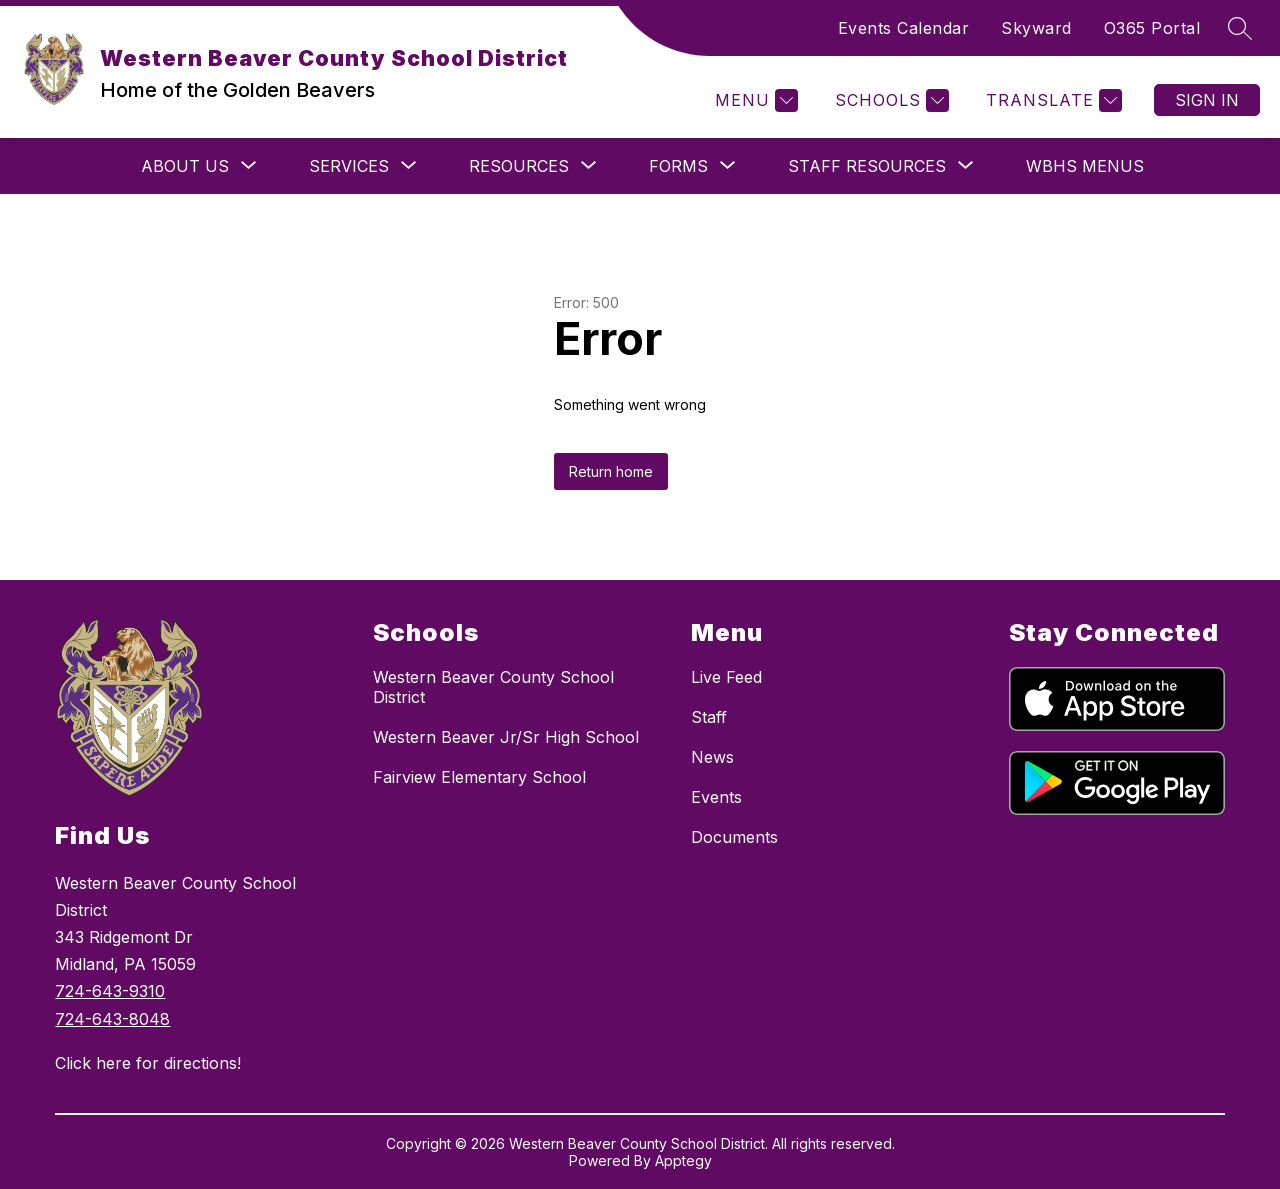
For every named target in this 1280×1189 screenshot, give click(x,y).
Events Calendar (904, 28)
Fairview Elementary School (479, 777)
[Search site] (1240, 28)
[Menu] (754, 100)
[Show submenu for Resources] (519, 166)
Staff (709, 717)
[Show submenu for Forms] (678, 166)
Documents (734, 837)
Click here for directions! (148, 1063)
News (712, 757)
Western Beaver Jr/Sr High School (506, 737)
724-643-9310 (110, 991)
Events (716, 797)
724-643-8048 (112, 1019)
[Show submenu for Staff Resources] (867, 166)
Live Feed (726, 677)
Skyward (1036, 28)
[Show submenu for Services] (349, 166)
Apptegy (683, 1160)
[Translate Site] (1051, 100)
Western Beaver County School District (493, 687)
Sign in (1207, 100)
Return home (611, 471)
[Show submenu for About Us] (185, 166)
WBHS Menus (1085, 166)
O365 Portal (1152, 28)
